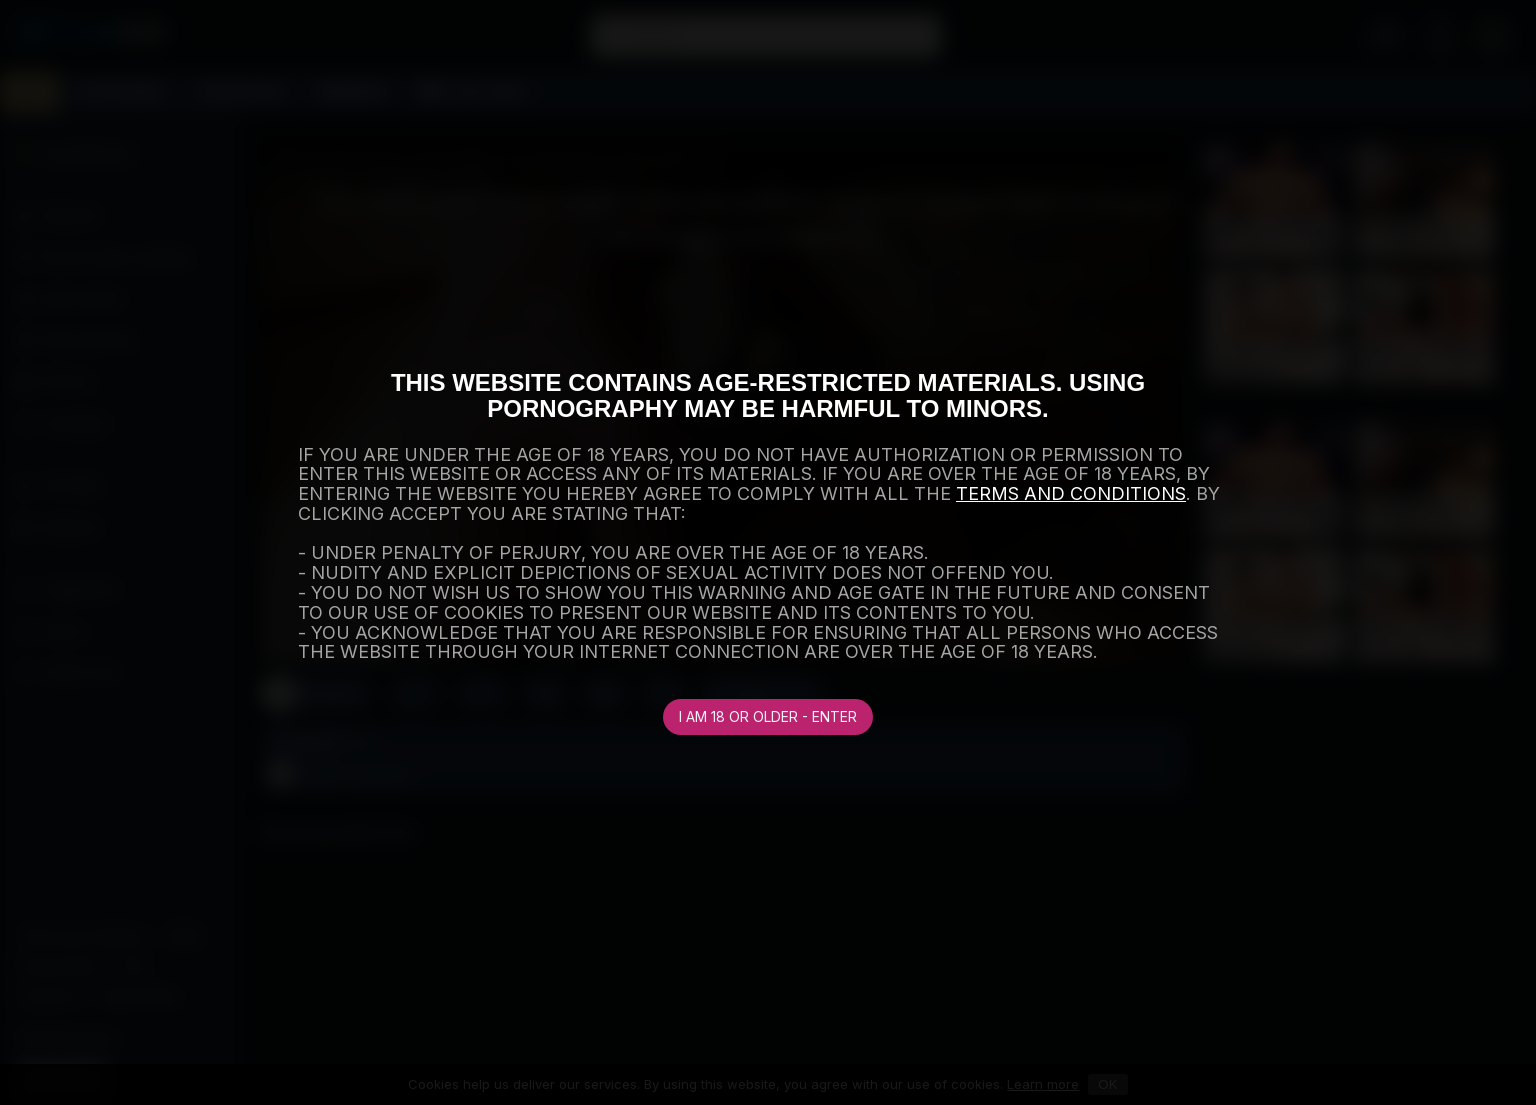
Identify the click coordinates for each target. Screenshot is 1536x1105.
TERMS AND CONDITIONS (1071, 493)
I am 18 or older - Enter (768, 716)
